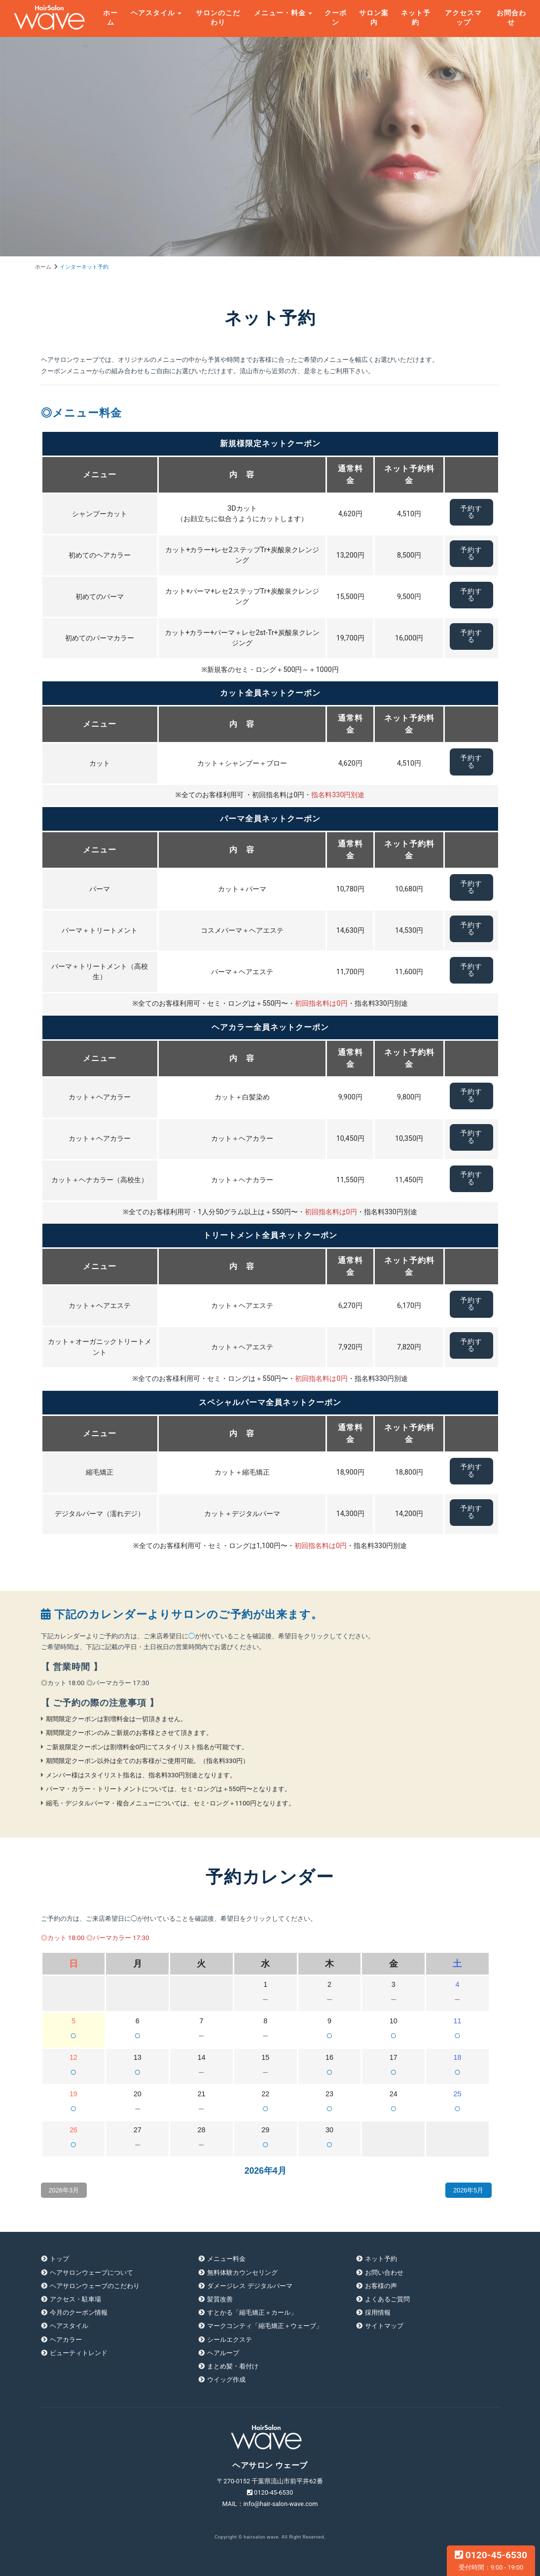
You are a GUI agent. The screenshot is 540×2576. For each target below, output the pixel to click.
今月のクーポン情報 (79, 2312)
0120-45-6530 (491, 2560)
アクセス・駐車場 (75, 2299)
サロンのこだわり (218, 17)
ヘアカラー (66, 2339)
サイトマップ (384, 2325)
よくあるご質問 (387, 2299)
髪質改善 (220, 2299)
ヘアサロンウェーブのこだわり (95, 2286)
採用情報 (378, 2312)
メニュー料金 (226, 2258)
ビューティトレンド (79, 2353)
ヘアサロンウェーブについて (91, 2272)
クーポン (335, 17)
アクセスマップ (463, 17)
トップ (59, 2258)
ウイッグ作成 (226, 2379)
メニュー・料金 (280, 13)
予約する (471, 512)
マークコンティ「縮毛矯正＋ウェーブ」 (265, 2325)
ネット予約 (416, 17)
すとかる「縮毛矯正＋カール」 (252, 2312)
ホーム (110, 17)
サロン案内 (374, 17)
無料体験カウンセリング (242, 2272)
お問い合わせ (384, 2272)
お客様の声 (381, 2286)
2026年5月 (468, 2190)
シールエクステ (229, 2339)
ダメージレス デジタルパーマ (249, 2286)
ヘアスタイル (153, 13)
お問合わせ (511, 17)
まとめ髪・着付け (232, 2366)
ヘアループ (223, 2353)
